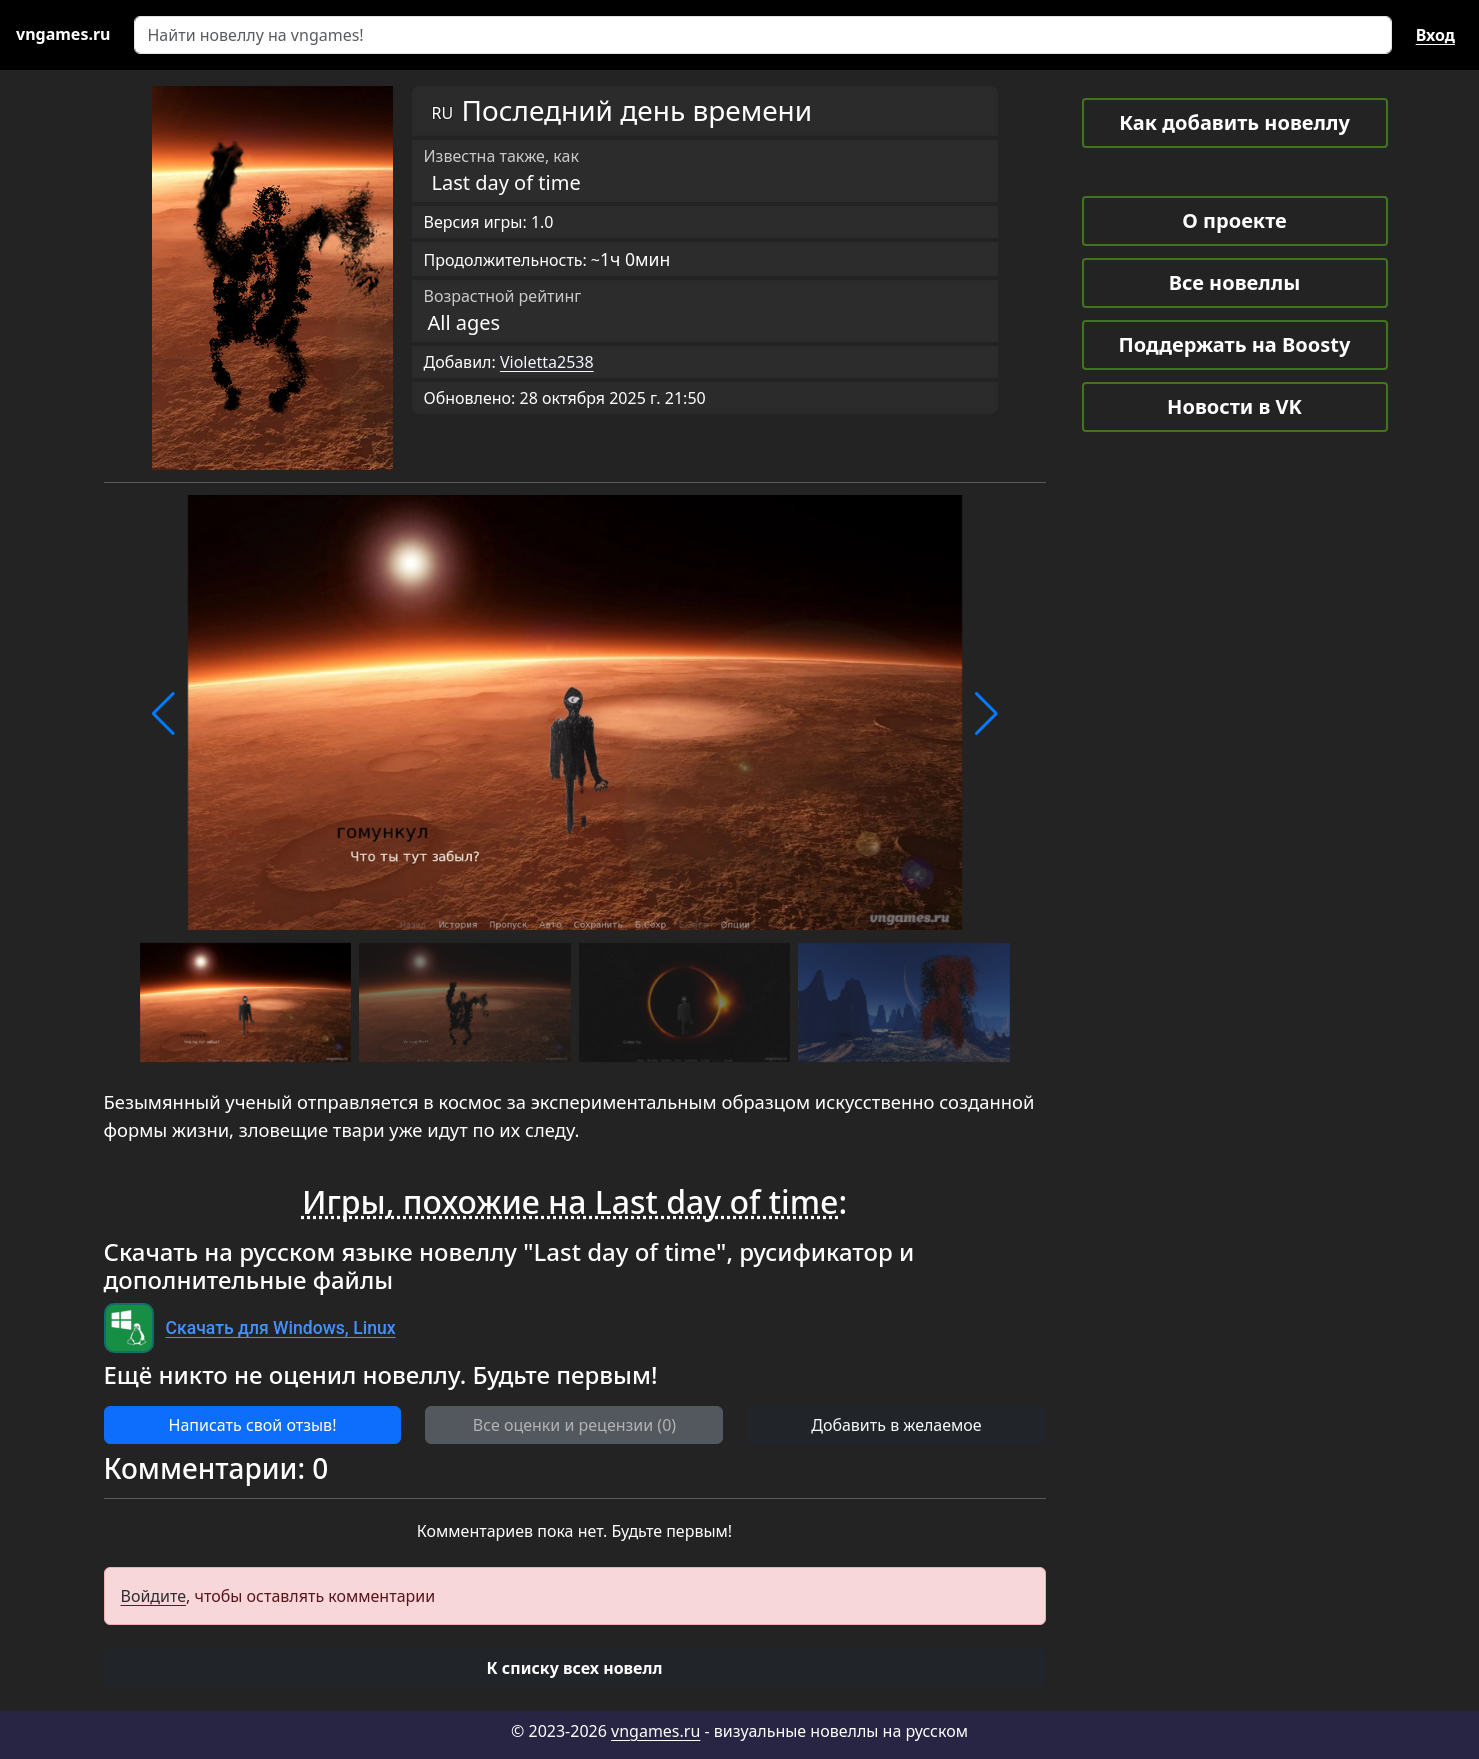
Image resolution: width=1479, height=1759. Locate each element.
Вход (1435, 35)
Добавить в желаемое (896, 1425)
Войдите (154, 1596)
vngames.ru (655, 1731)
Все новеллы (1235, 282)
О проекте (1234, 220)
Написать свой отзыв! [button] (253, 1425)
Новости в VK (1234, 406)
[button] (163, 714)
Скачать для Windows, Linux (281, 1328)
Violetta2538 (547, 362)
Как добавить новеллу (1234, 122)
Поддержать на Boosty (1235, 344)
